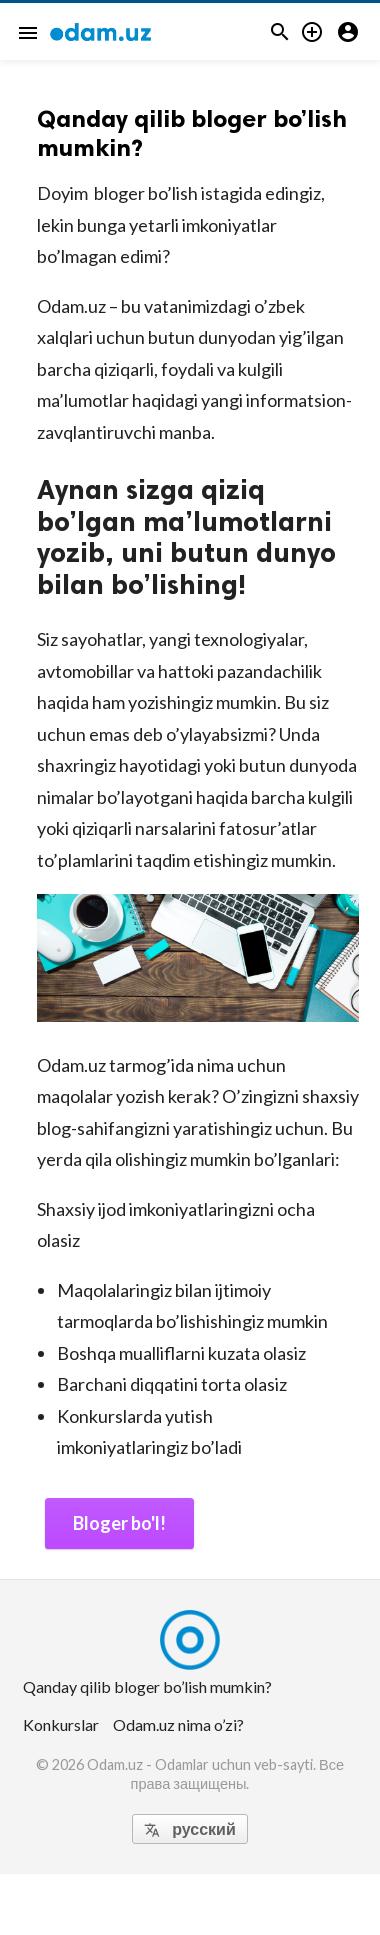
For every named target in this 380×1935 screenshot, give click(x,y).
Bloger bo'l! (119, 1523)
